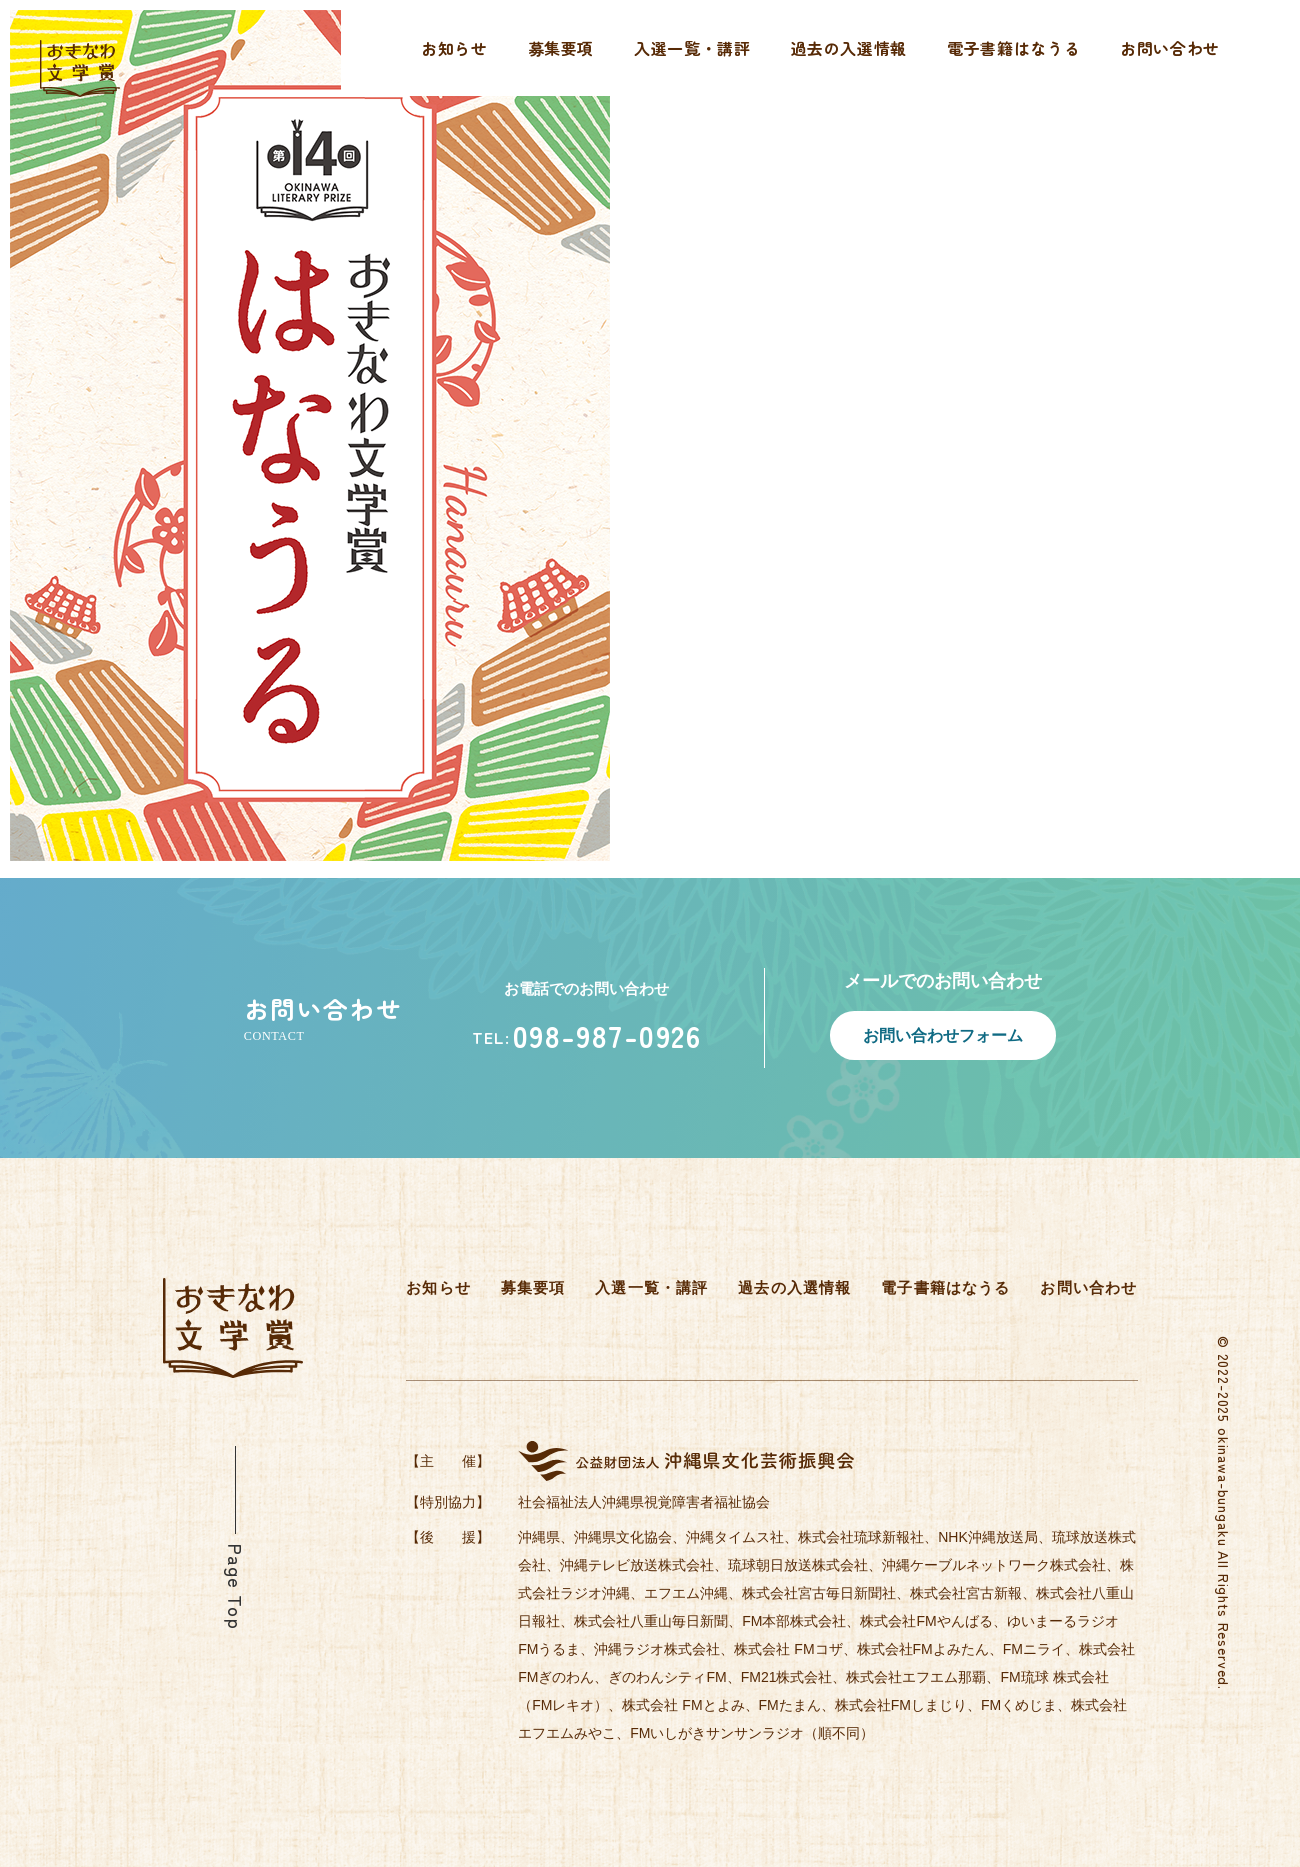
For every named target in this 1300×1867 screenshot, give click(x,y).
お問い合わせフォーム (943, 1035)
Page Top (236, 1587)
